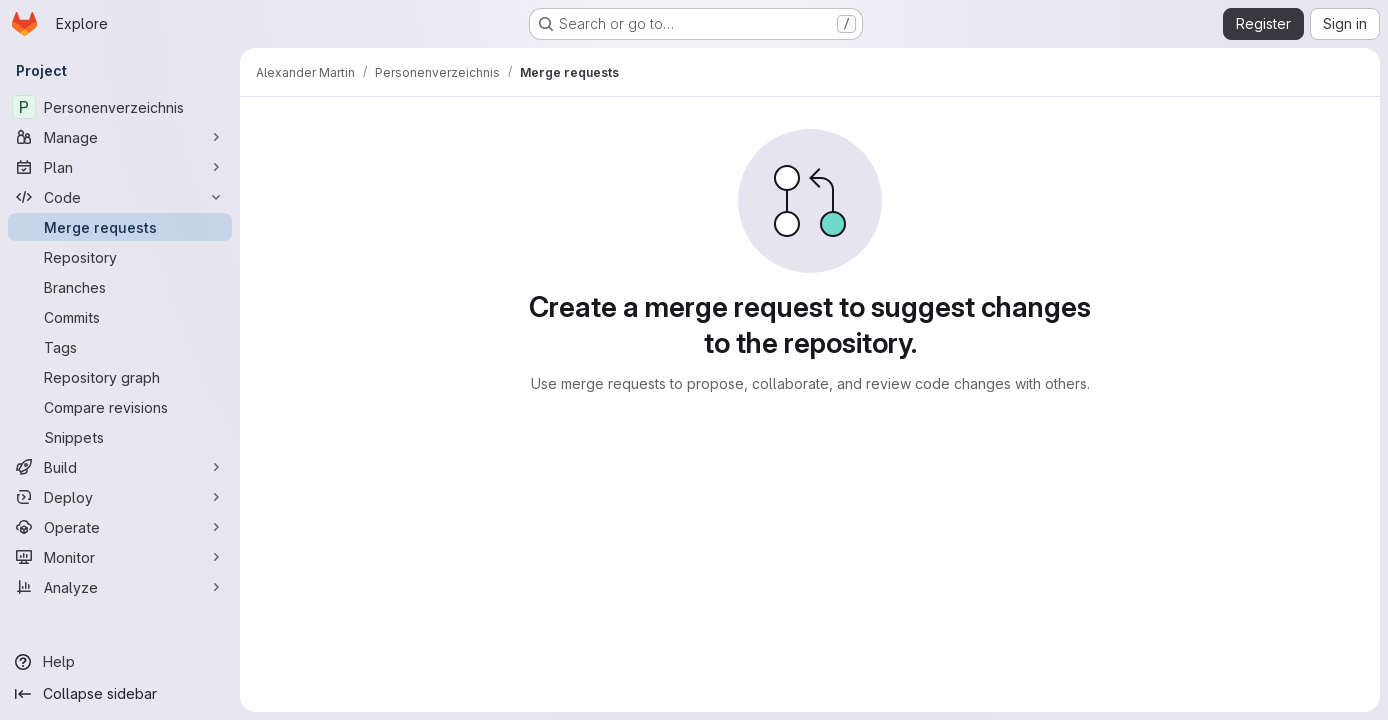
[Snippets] (120, 437)
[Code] (120, 197)
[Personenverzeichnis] (120, 107)
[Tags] (120, 347)
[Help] (120, 662)
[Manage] (120, 137)
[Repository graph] (120, 377)
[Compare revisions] (120, 407)
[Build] (120, 467)
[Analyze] (120, 587)
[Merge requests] (120, 227)
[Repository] (120, 257)
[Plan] (120, 167)
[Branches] (120, 287)
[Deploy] (120, 497)
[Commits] (120, 317)
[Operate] (120, 527)
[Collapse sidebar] (120, 694)
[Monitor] (120, 557)
